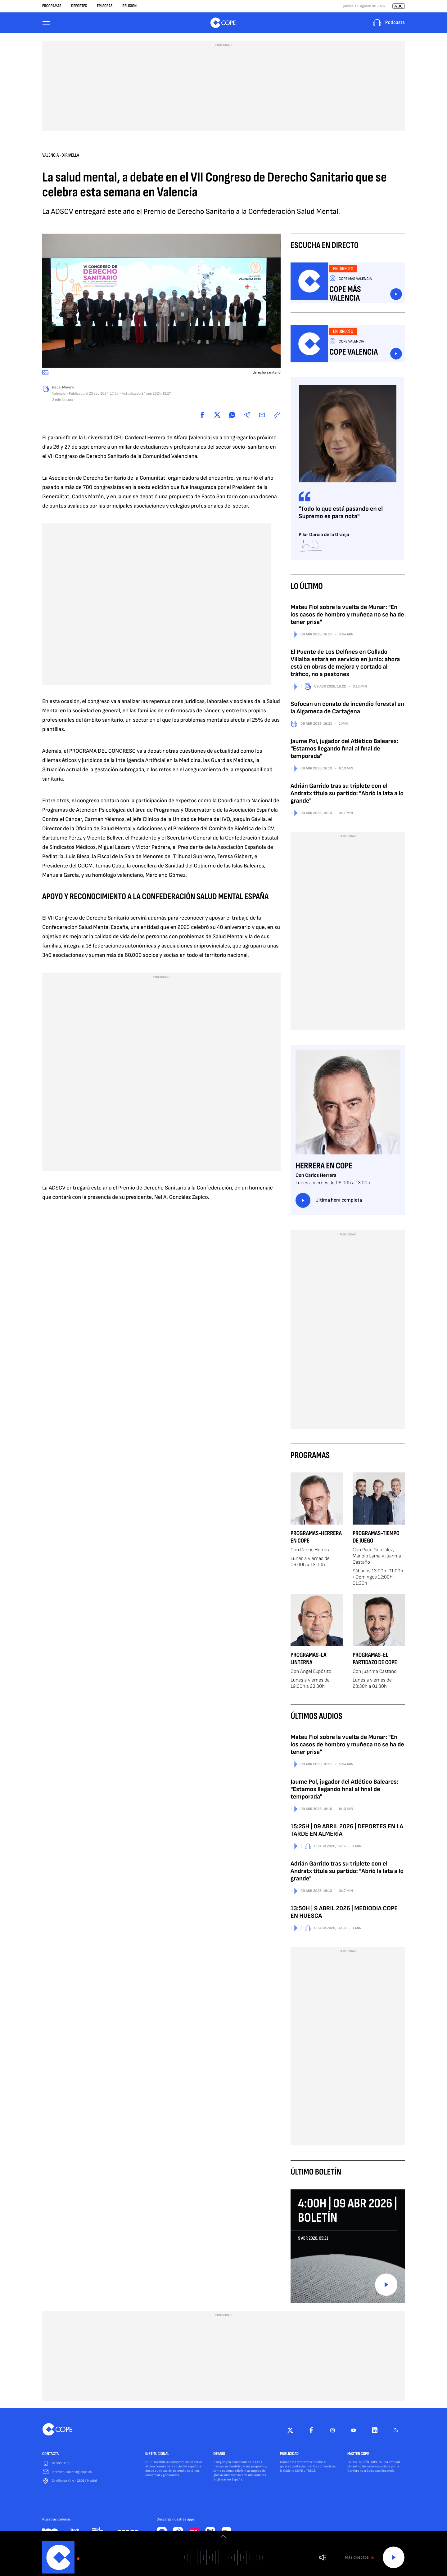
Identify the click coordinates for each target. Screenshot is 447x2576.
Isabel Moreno (63, 389)
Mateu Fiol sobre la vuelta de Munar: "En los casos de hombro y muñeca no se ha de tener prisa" (347, 616)
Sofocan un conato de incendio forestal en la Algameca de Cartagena (347, 709)
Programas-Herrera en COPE (316, 1538)
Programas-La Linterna (309, 1660)
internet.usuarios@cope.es (72, 2474)
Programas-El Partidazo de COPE (375, 1660)
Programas (51, 6)
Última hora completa (329, 1201)
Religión (129, 6)
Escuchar (396, 295)
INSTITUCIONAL (157, 2455)
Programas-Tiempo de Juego (376, 1538)
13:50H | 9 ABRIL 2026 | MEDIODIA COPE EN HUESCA (344, 1913)
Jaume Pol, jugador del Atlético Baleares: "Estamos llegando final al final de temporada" (344, 750)
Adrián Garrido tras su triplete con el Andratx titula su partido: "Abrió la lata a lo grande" (347, 795)
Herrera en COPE (324, 1168)
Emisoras (104, 6)
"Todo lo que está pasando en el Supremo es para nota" (341, 514)
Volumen (322, 2557)
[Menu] (46, 23)
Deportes (79, 6)
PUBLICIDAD (289, 2455)
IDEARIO (219, 2455)
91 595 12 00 (61, 2465)
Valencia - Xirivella (60, 157)
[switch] (223, 2536)
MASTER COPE (358, 2455)
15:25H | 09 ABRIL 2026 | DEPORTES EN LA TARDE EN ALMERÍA (347, 1831)
